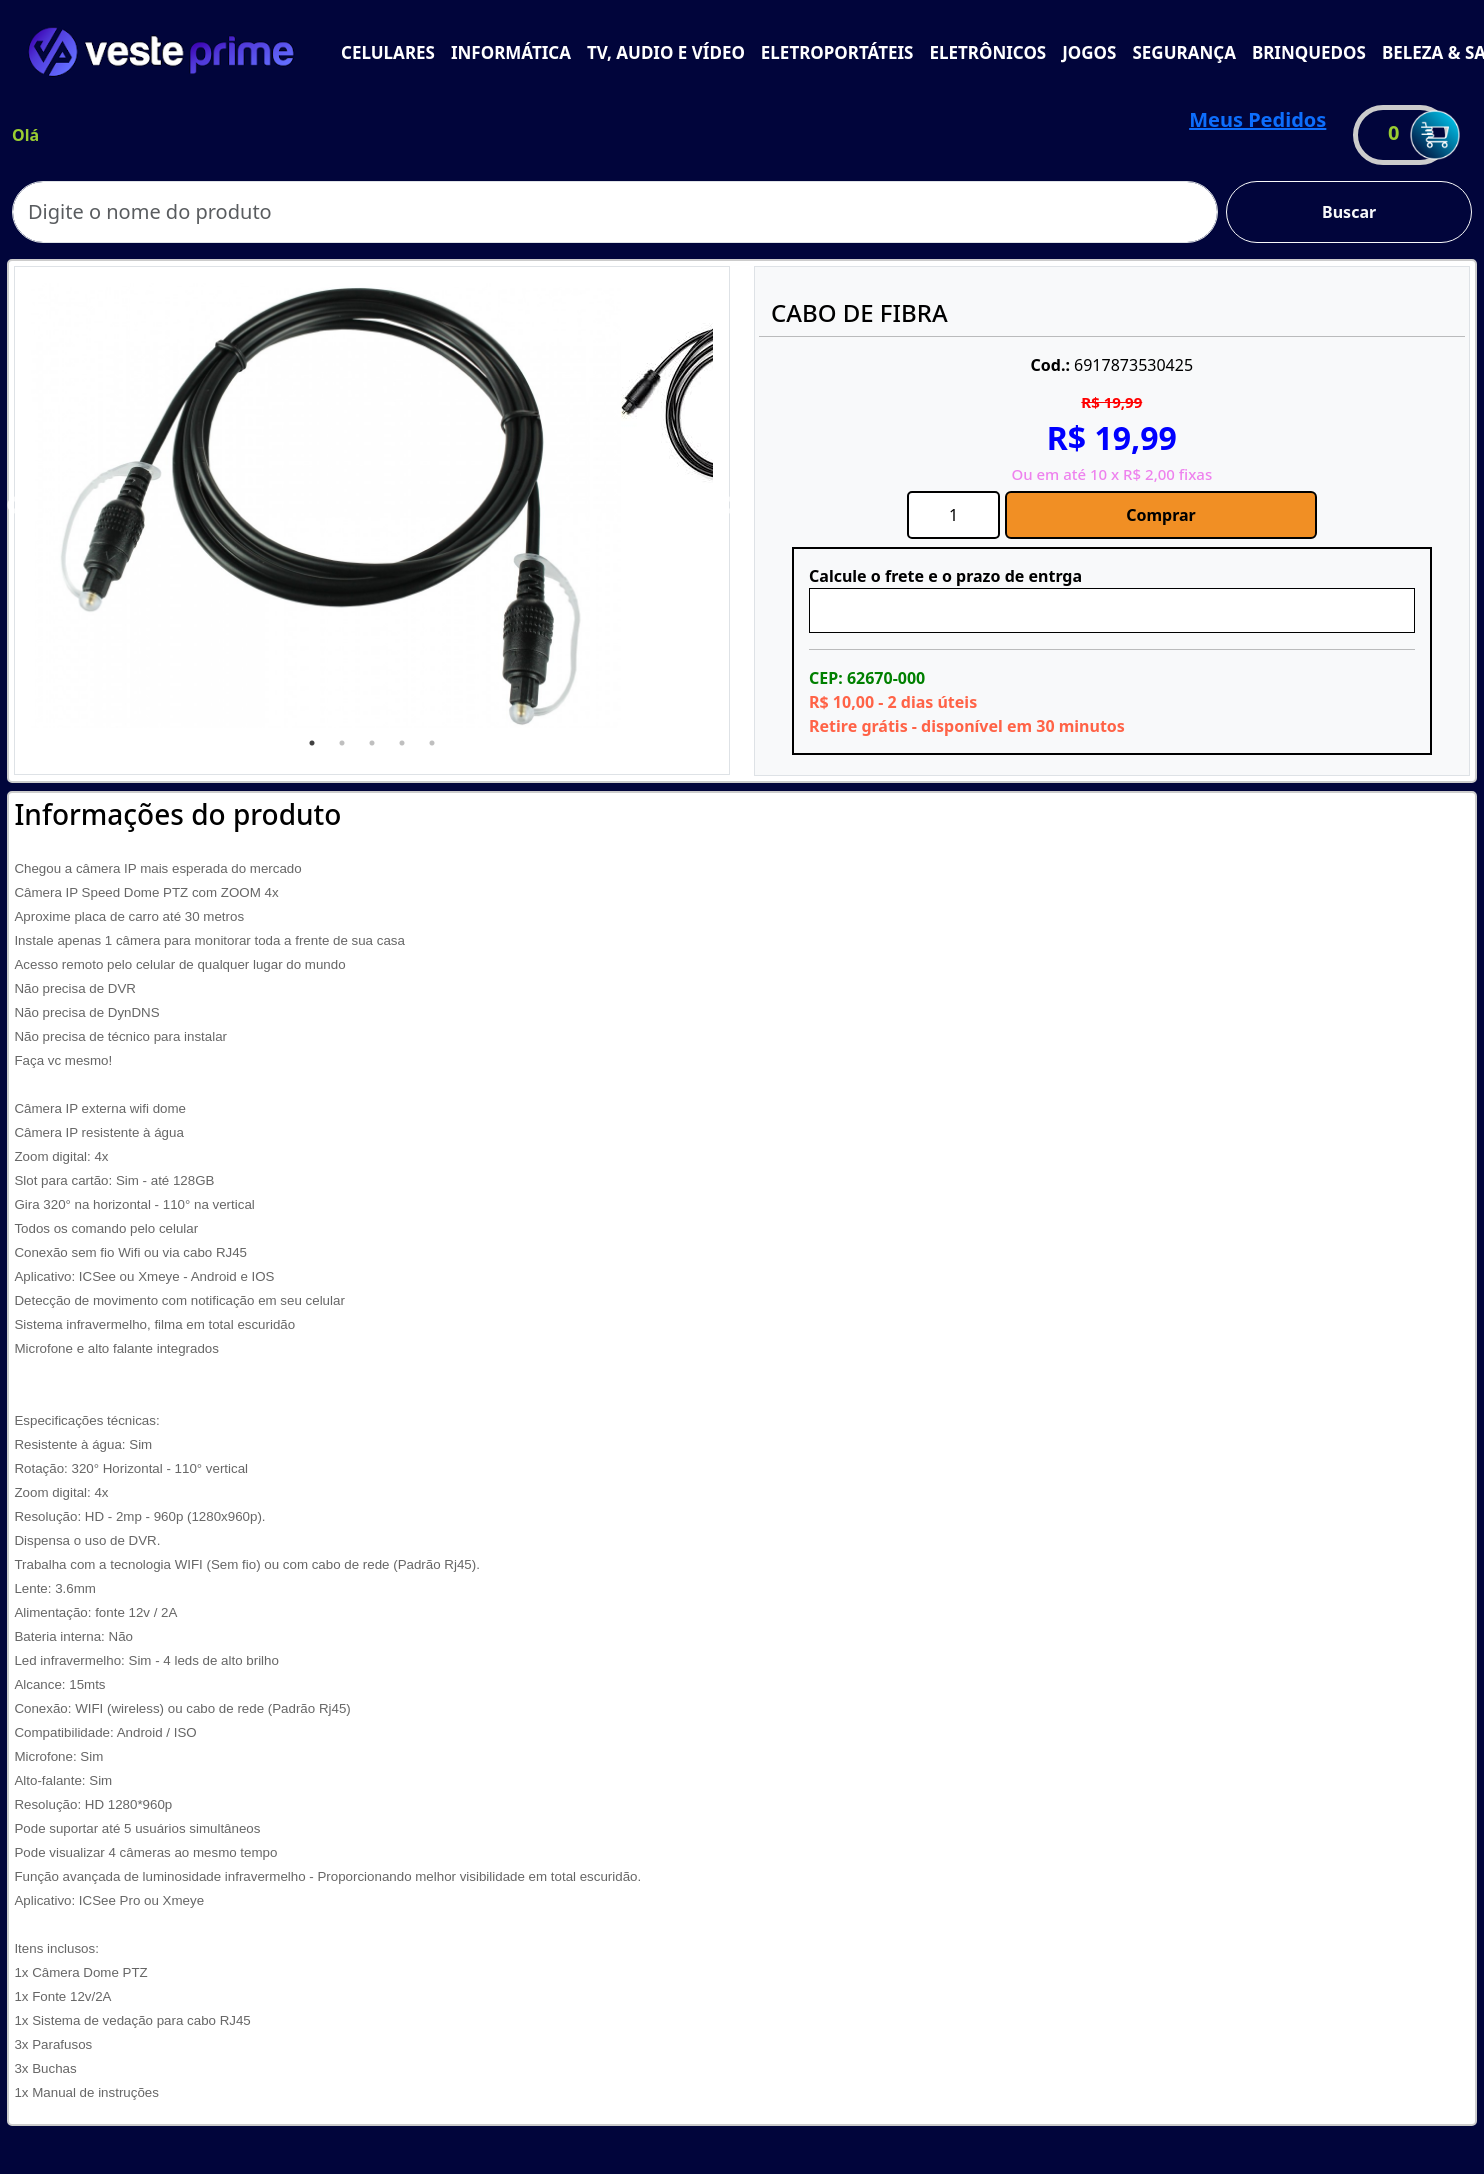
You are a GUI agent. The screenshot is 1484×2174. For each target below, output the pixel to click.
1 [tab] (312, 743)
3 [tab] (372, 743)
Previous (16, 506)
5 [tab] (432, 743)
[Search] (615, 212)
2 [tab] (342, 743)
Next (728, 506)
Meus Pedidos (1257, 119)
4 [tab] (402, 743)
